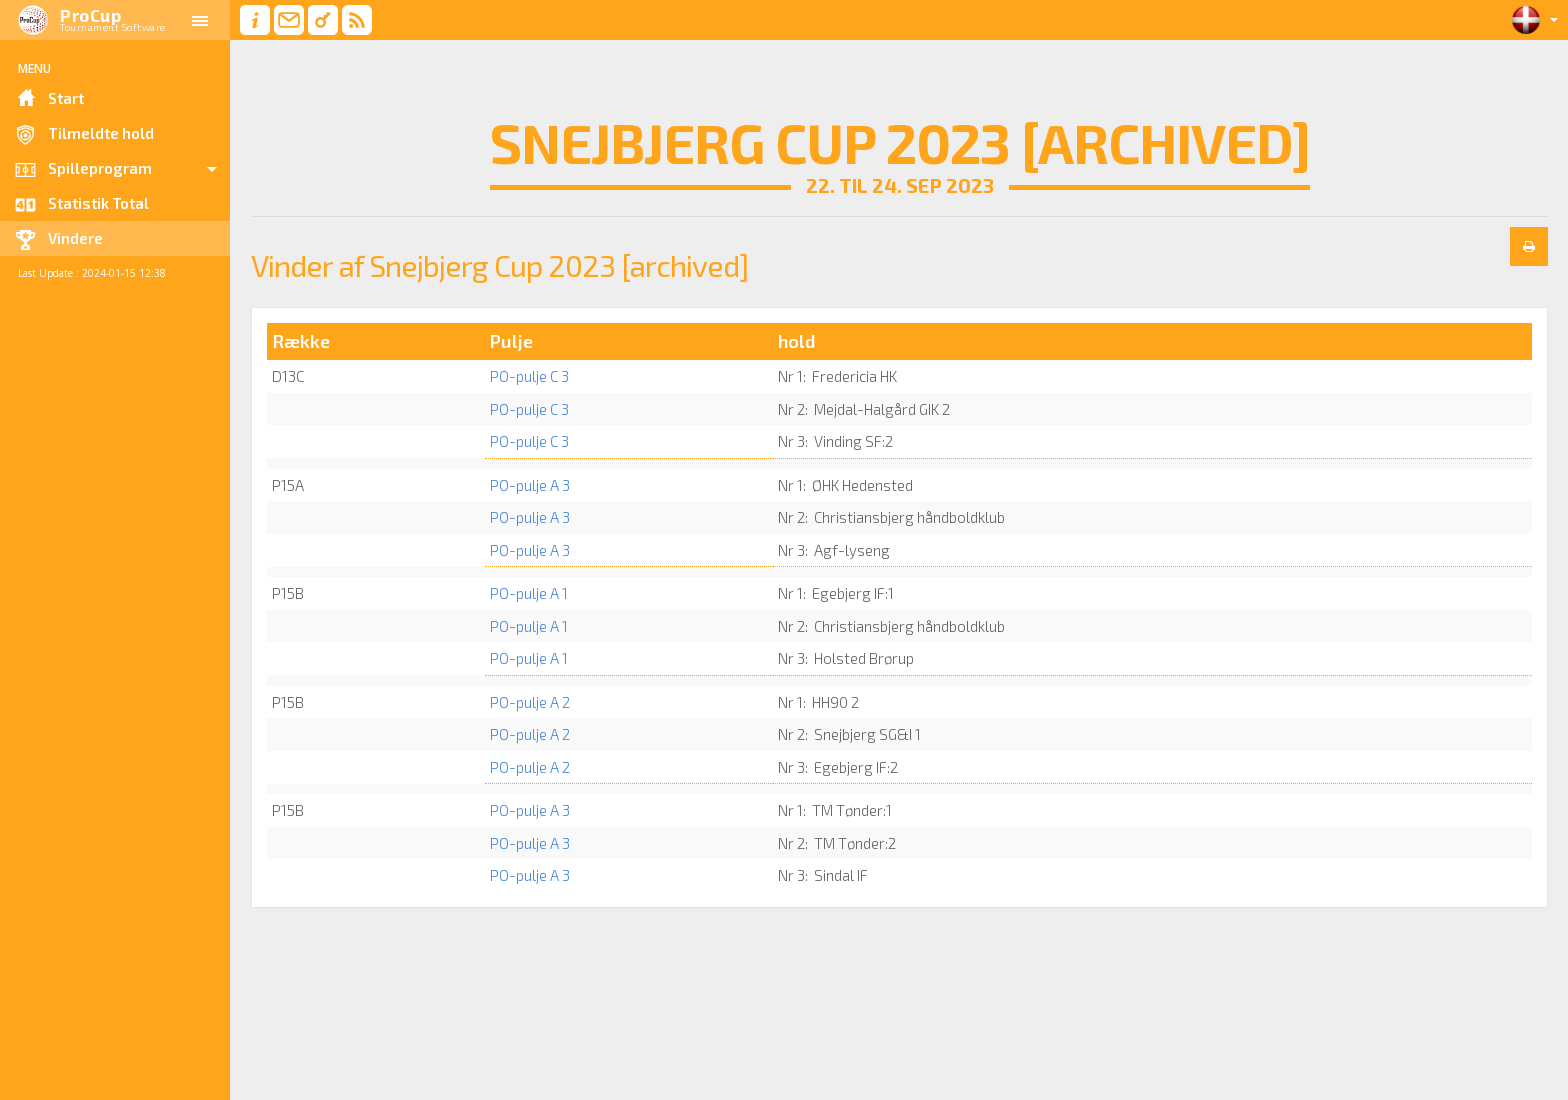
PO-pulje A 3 (530, 485)
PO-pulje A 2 (530, 702)
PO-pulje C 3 (529, 376)
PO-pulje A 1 (529, 593)
